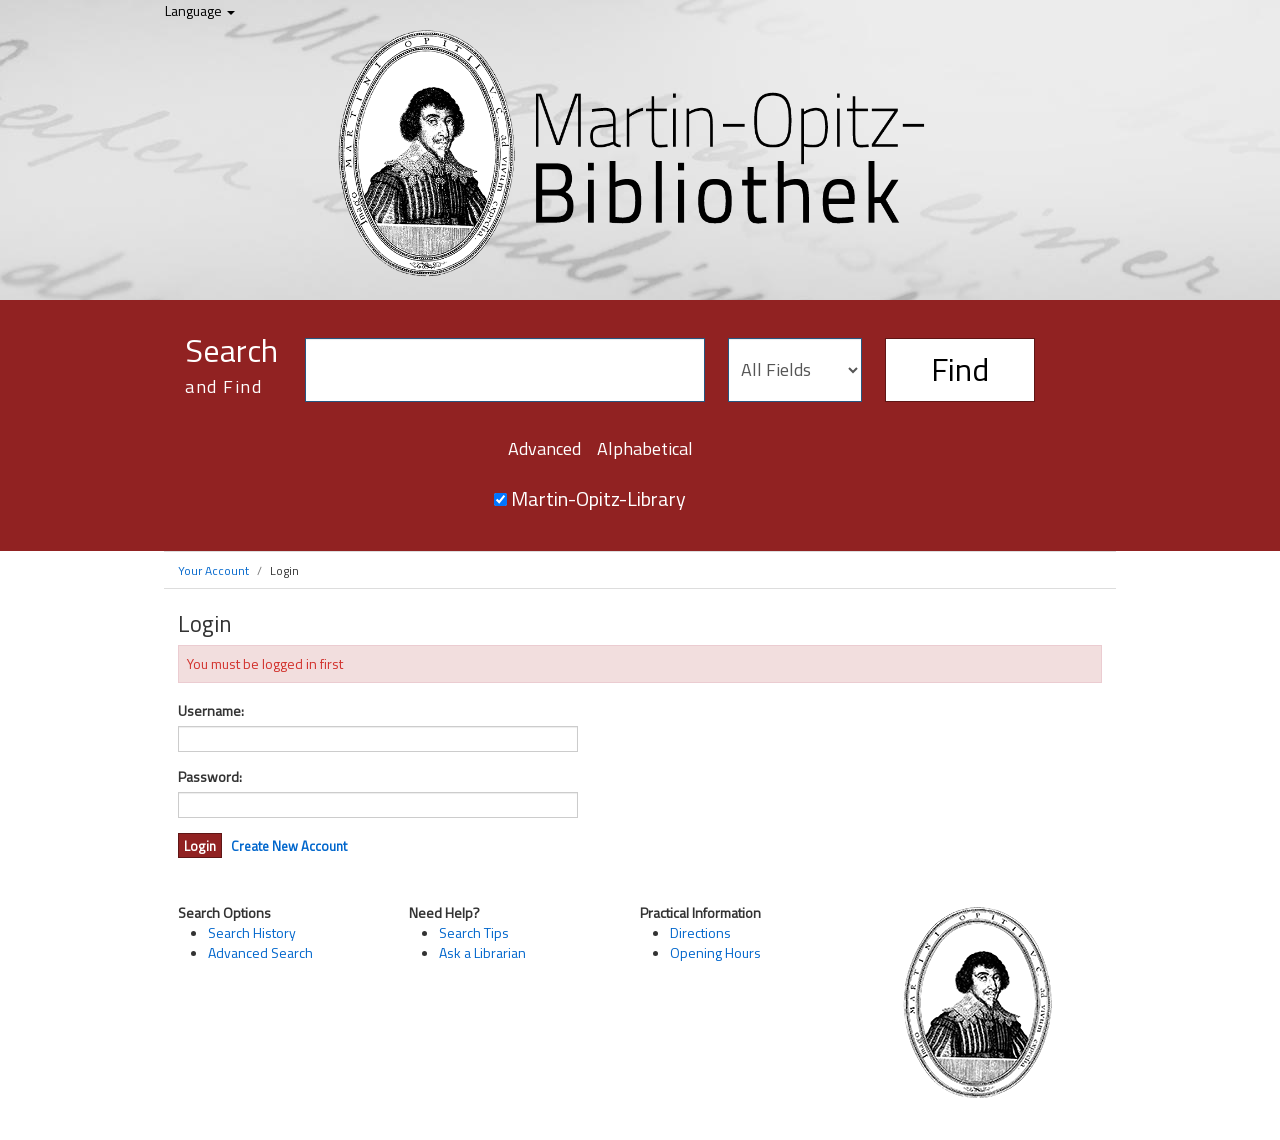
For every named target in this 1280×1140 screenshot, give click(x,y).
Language (200, 10)
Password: (210, 777)
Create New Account (289, 846)
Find (960, 369)
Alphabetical (645, 448)
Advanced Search (260, 952)
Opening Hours (715, 952)
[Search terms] (505, 370)
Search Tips (474, 932)
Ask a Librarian (482, 952)
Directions (700, 932)
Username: (211, 711)
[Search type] (795, 370)
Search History (252, 932)
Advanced (544, 448)
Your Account (213, 570)
